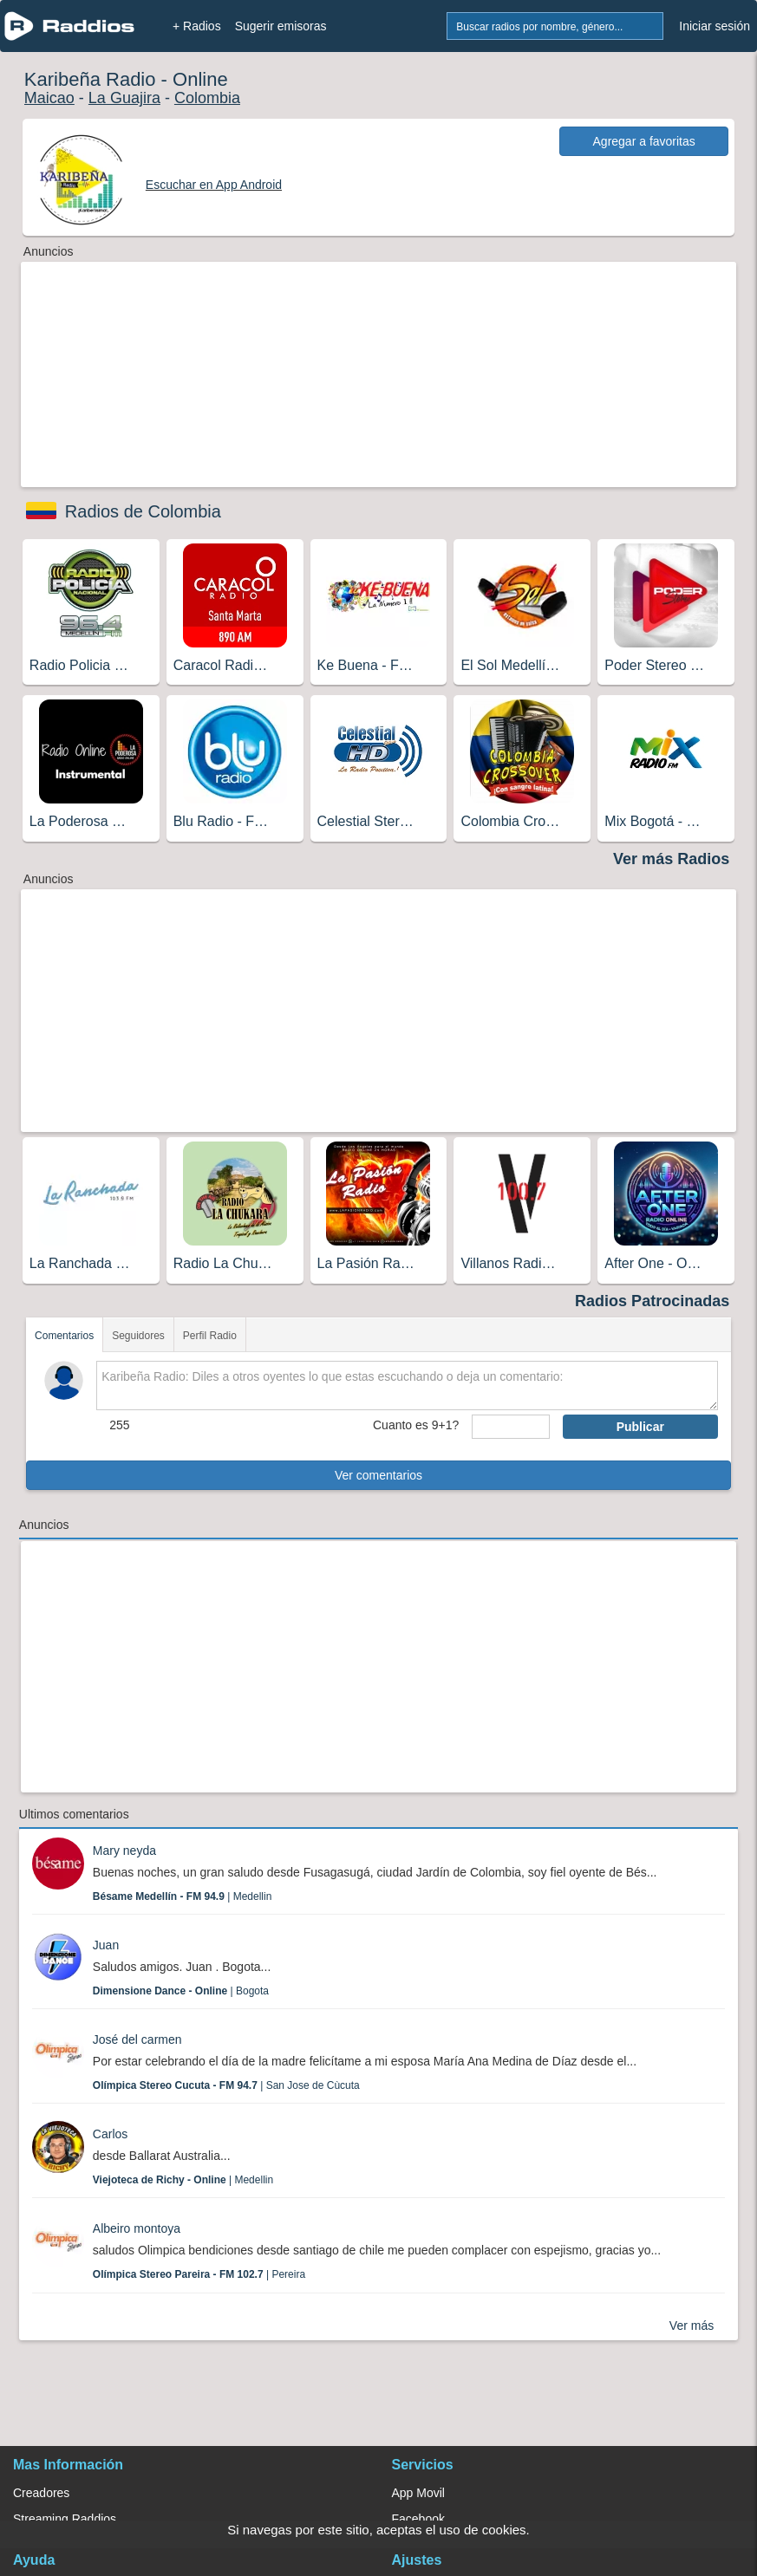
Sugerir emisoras (281, 26)
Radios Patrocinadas (652, 1301)
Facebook (418, 2519)
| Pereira (199, 2274)
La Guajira (124, 98)
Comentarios (64, 1336)
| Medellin (182, 1896)
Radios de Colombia (143, 511)
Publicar (640, 1427)
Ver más (691, 2325)
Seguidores (138, 1336)
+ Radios (197, 26)
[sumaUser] (510, 1427)
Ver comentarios (378, 1475)
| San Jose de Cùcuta (226, 2085)
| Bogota (181, 1991)
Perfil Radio (210, 1336)
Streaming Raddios (64, 2519)
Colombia (207, 98)
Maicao (49, 98)
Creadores (41, 2493)
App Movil (418, 2493)
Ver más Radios (671, 859)
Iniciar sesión (714, 26)
